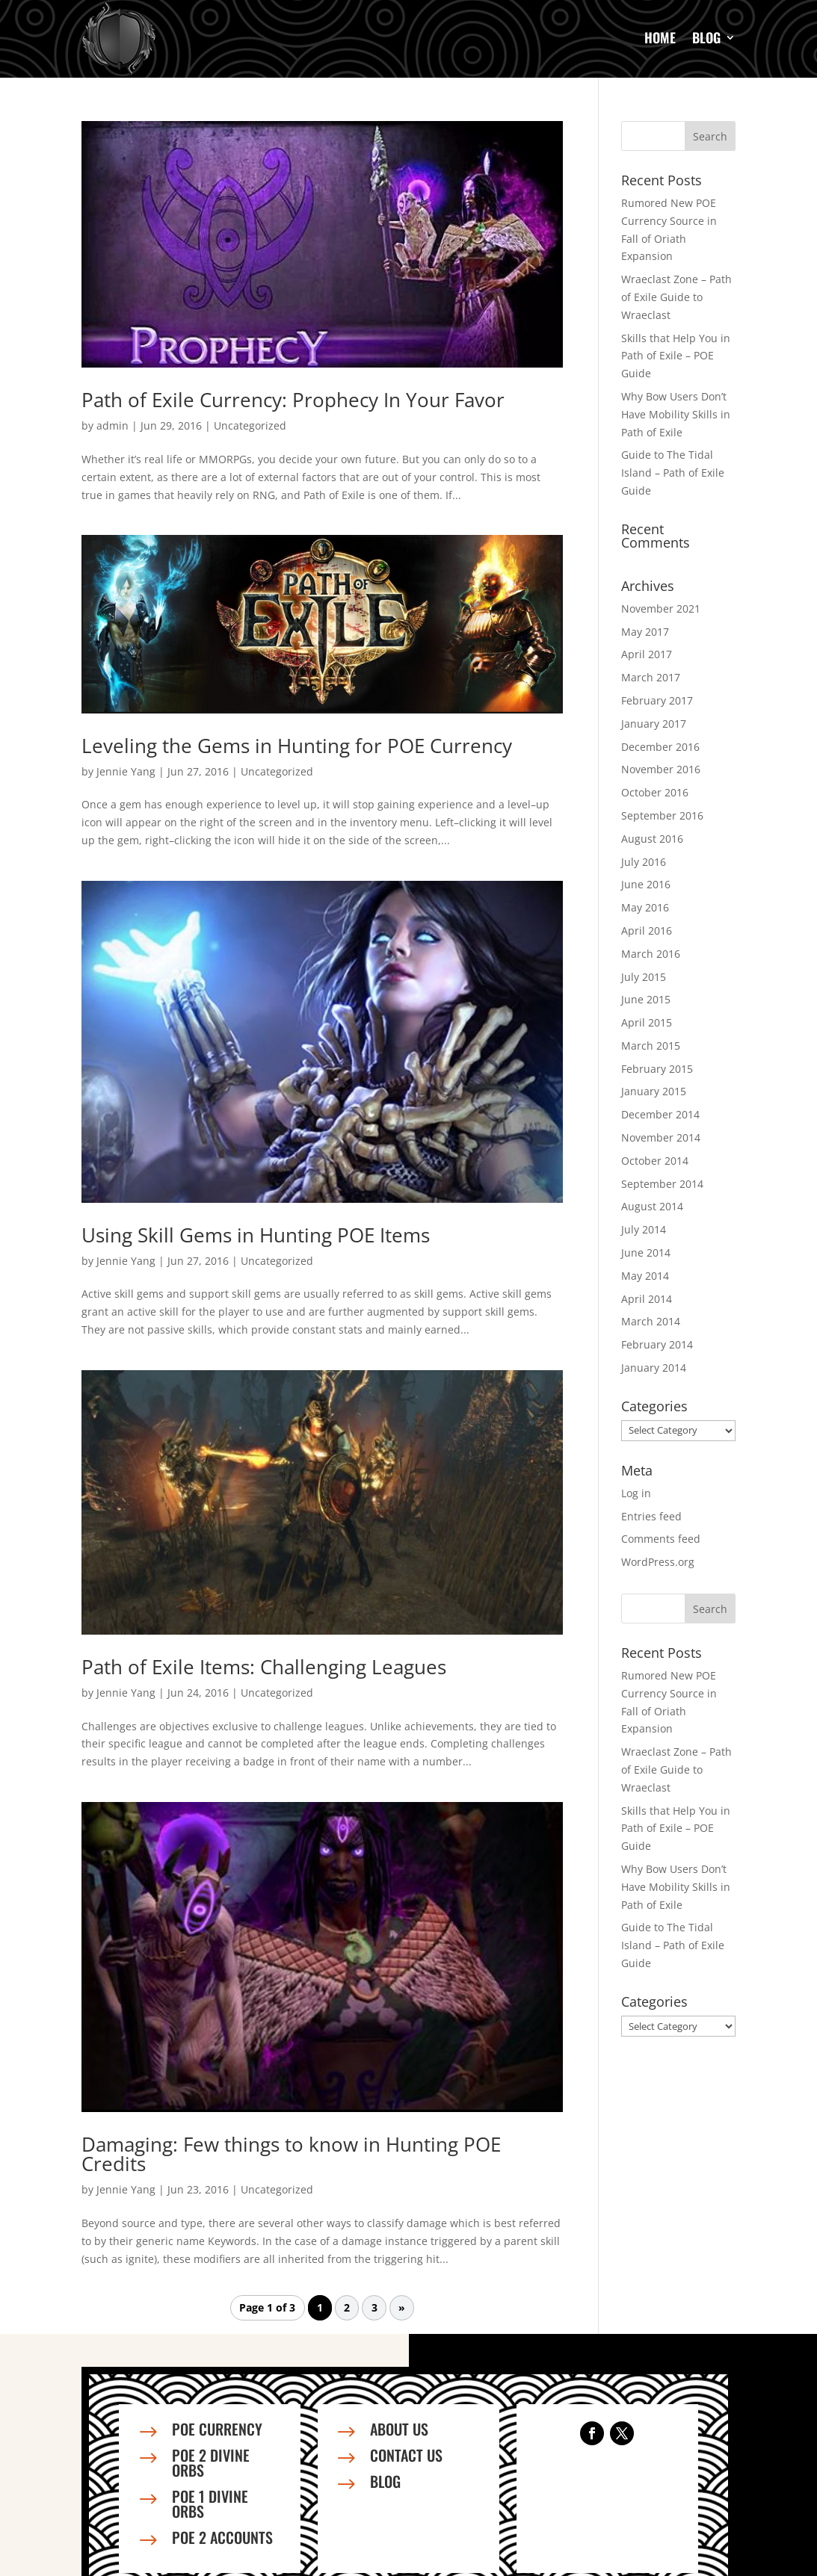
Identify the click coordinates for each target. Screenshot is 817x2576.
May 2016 (645, 907)
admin (112, 425)
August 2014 (652, 1206)
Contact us (406, 2455)
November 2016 (660, 769)
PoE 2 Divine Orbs (211, 2462)
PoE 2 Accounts (222, 2537)
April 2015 (646, 1022)
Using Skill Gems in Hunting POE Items (255, 1235)
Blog (706, 37)
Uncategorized (250, 425)
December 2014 (660, 1114)
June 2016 (645, 884)
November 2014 (660, 1137)
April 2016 (646, 930)
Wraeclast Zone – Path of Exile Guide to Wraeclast (676, 297)
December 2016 (660, 747)
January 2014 (653, 1367)
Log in (636, 1493)
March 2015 (650, 1045)
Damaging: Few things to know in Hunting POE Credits (291, 2154)
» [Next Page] (401, 2307)
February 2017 (657, 700)
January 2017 (653, 723)
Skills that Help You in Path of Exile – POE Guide (675, 356)
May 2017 (645, 632)
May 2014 (645, 1276)
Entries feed (651, 1516)
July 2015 (643, 977)
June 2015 (645, 999)
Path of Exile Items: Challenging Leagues (263, 1666)
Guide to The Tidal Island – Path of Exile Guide (672, 473)
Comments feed (660, 1539)
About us (399, 2429)
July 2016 (643, 862)
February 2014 (657, 1344)
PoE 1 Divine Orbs (210, 2503)
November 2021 (660, 608)
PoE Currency (217, 2429)
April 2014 (646, 1299)
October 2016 (654, 792)
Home (660, 37)
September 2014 (662, 1184)
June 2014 (645, 1252)
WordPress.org (657, 1562)
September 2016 (662, 815)
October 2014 (654, 1161)
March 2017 (650, 677)
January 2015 (653, 1091)
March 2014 (650, 1321)
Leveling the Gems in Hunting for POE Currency (296, 745)
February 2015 (657, 1069)
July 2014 (643, 1229)
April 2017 (646, 654)
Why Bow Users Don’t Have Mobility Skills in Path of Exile (675, 414)
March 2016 (650, 954)
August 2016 (652, 839)
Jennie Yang (125, 771)
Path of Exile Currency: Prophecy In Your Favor (293, 399)
